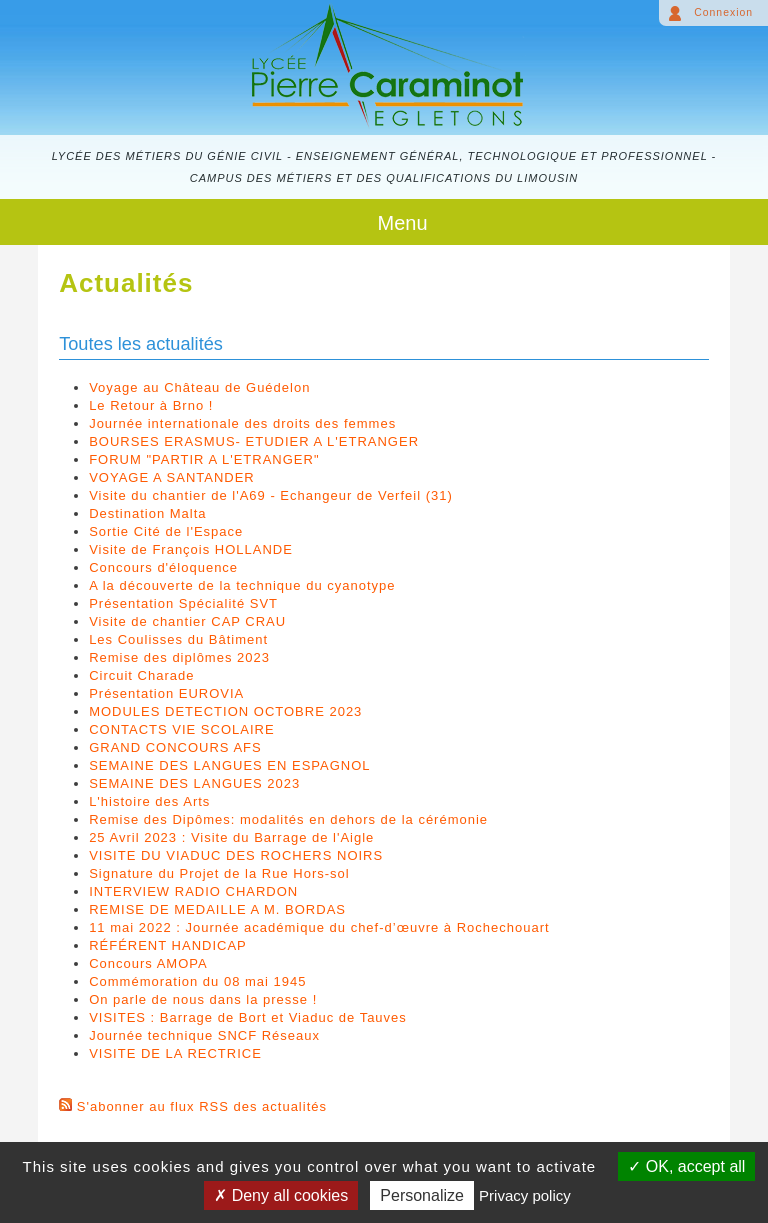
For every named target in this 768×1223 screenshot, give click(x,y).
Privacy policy (525, 1195)
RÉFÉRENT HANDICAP (168, 945)
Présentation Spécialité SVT (183, 603)
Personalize (422, 1195)
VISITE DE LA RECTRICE (175, 1053)
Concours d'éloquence (163, 567)
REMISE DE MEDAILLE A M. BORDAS (217, 909)
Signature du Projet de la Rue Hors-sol (219, 873)
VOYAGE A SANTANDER (172, 477)
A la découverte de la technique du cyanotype (242, 585)
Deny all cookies (281, 1195)
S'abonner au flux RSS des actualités (202, 1106)
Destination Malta (147, 513)
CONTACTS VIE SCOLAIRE (181, 729)
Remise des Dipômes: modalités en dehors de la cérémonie (288, 819)
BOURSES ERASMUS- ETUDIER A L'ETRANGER (254, 441)
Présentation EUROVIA (166, 693)
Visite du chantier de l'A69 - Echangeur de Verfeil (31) (271, 495)
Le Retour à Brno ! (151, 405)
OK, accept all (686, 1166)
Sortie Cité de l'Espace (166, 531)
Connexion (723, 12)
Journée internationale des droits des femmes (242, 423)
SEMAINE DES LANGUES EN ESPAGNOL (229, 765)
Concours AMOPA (148, 963)
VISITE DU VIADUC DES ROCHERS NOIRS (236, 855)
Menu (402, 223)
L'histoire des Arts (149, 801)
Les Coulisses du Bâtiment (178, 639)
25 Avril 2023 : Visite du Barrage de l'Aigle (231, 837)
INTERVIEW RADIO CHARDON (193, 891)
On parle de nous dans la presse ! (203, 999)
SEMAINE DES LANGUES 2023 (194, 783)
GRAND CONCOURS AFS (175, 747)
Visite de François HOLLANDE (191, 549)
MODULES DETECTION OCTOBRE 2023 (225, 711)
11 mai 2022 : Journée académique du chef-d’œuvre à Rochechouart (319, 927)
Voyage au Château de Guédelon (199, 387)
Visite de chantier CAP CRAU (187, 621)
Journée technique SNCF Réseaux (204, 1035)
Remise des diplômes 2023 (179, 657)
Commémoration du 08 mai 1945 (197, 981)
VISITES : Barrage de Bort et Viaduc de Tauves (248, 1017)
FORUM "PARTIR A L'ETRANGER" (204, 459)
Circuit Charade (141, 675)
